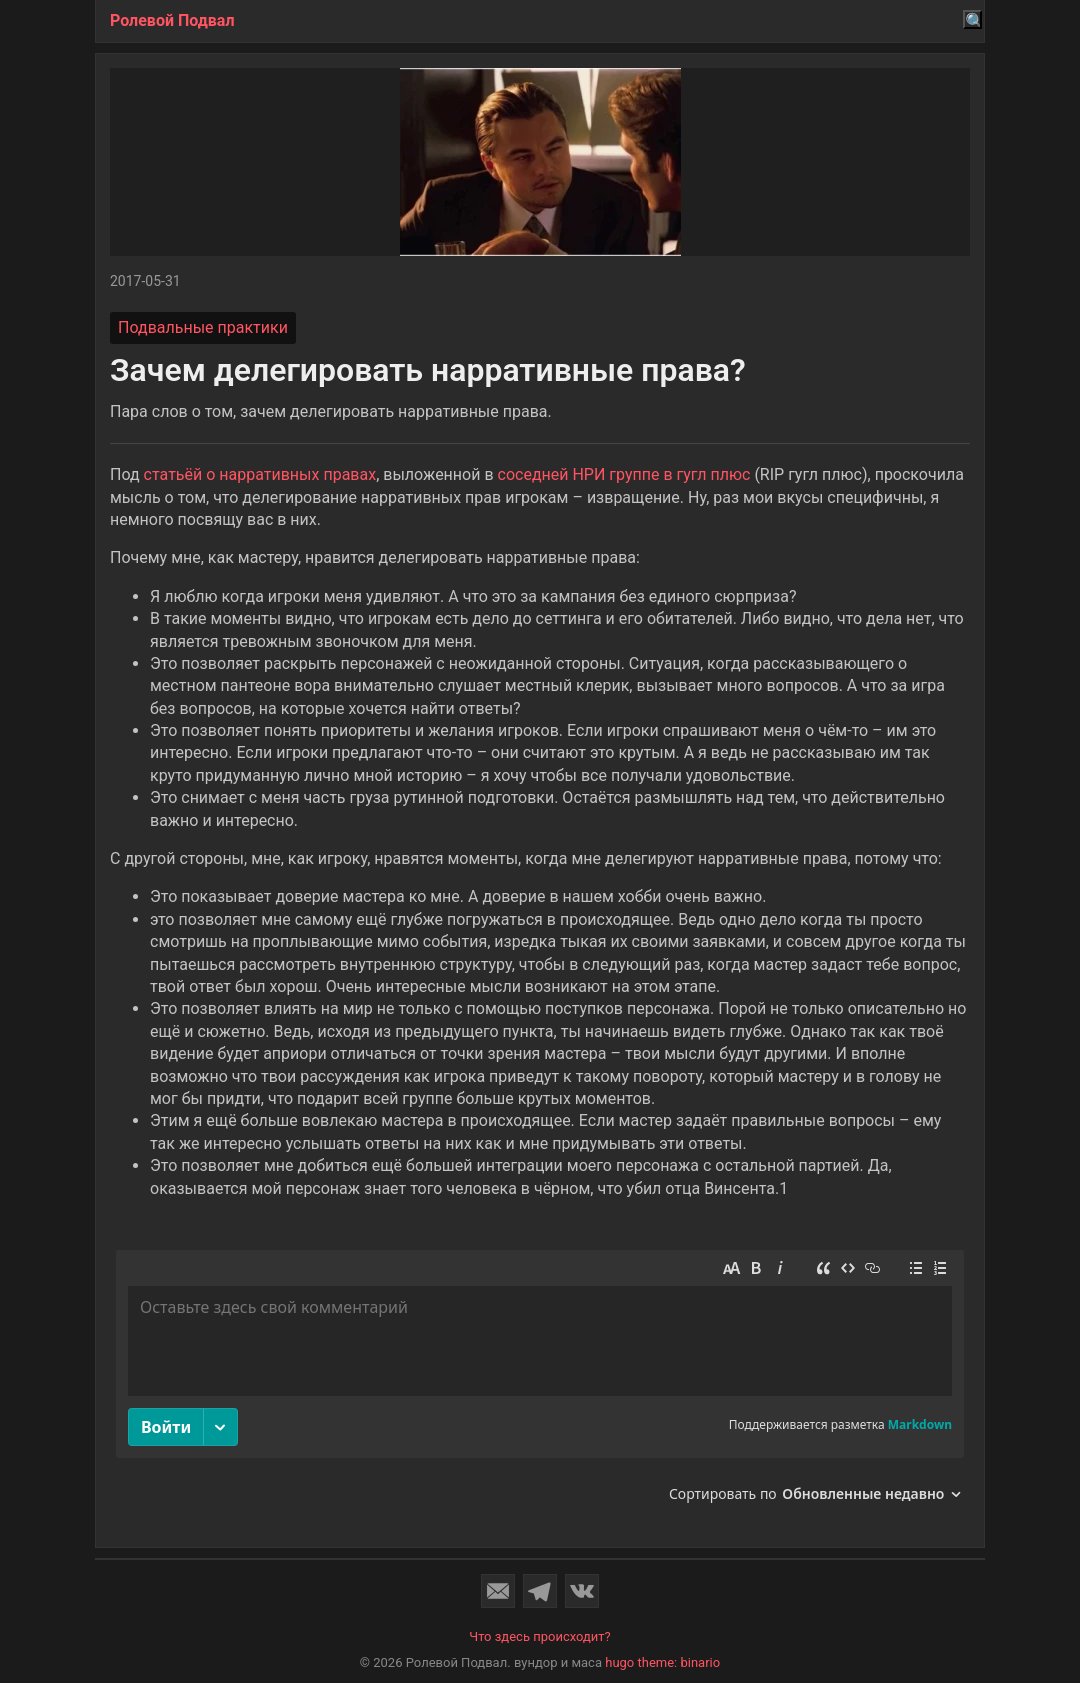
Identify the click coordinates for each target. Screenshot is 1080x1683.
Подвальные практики (203, 327)
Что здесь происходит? (540, 1636)
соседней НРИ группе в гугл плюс (624, 474)
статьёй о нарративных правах (260, 474)
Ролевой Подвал (172, 20)
